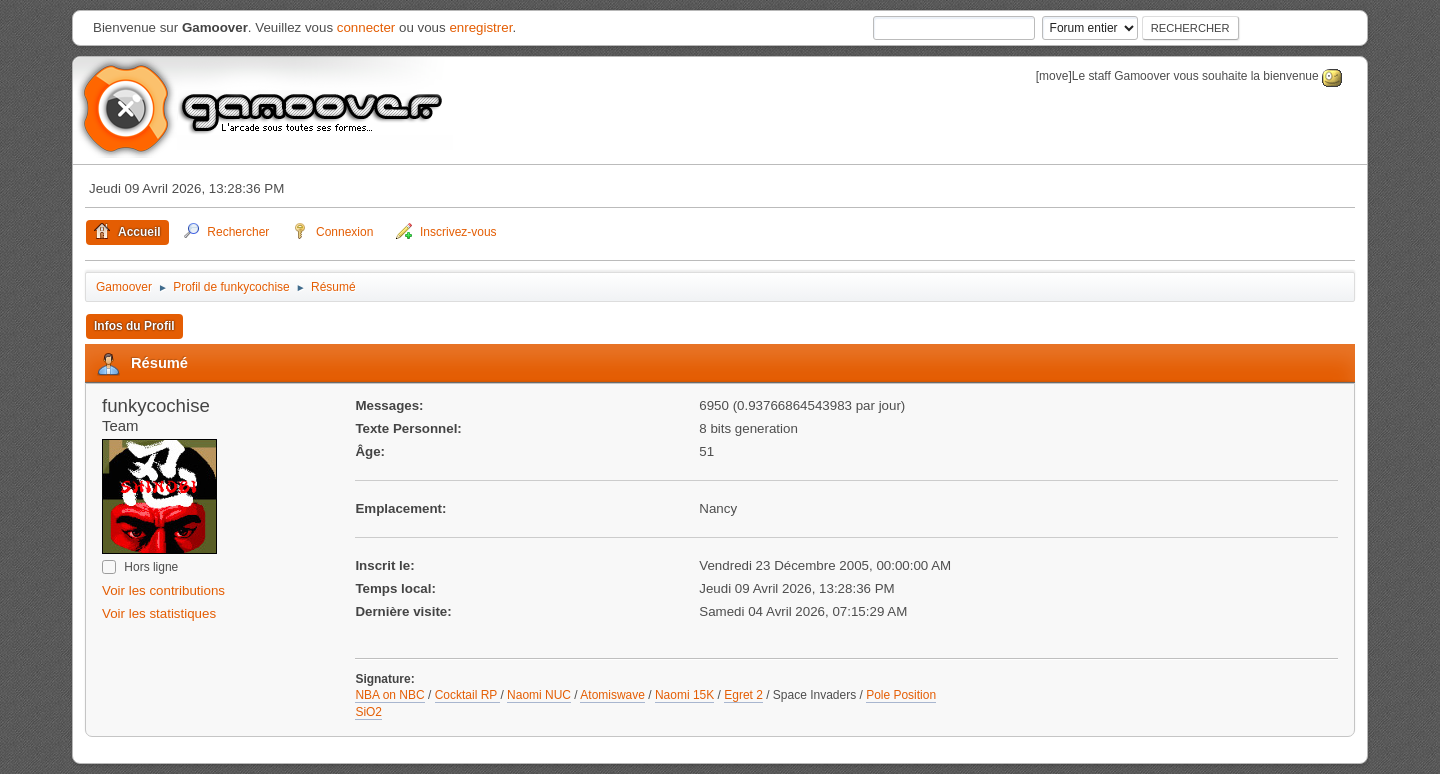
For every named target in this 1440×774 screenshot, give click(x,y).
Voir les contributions (163, 590)
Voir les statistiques (159, 613)
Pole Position (901, 695)
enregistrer (480, 27)
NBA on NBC (389, 695)
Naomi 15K (684, 695)
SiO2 (368, 712)
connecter (366, 27)
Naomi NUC (539, 695)
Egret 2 (743, 695)
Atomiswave (612, 695)
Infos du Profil (134, 326)
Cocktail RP (468, 695)
